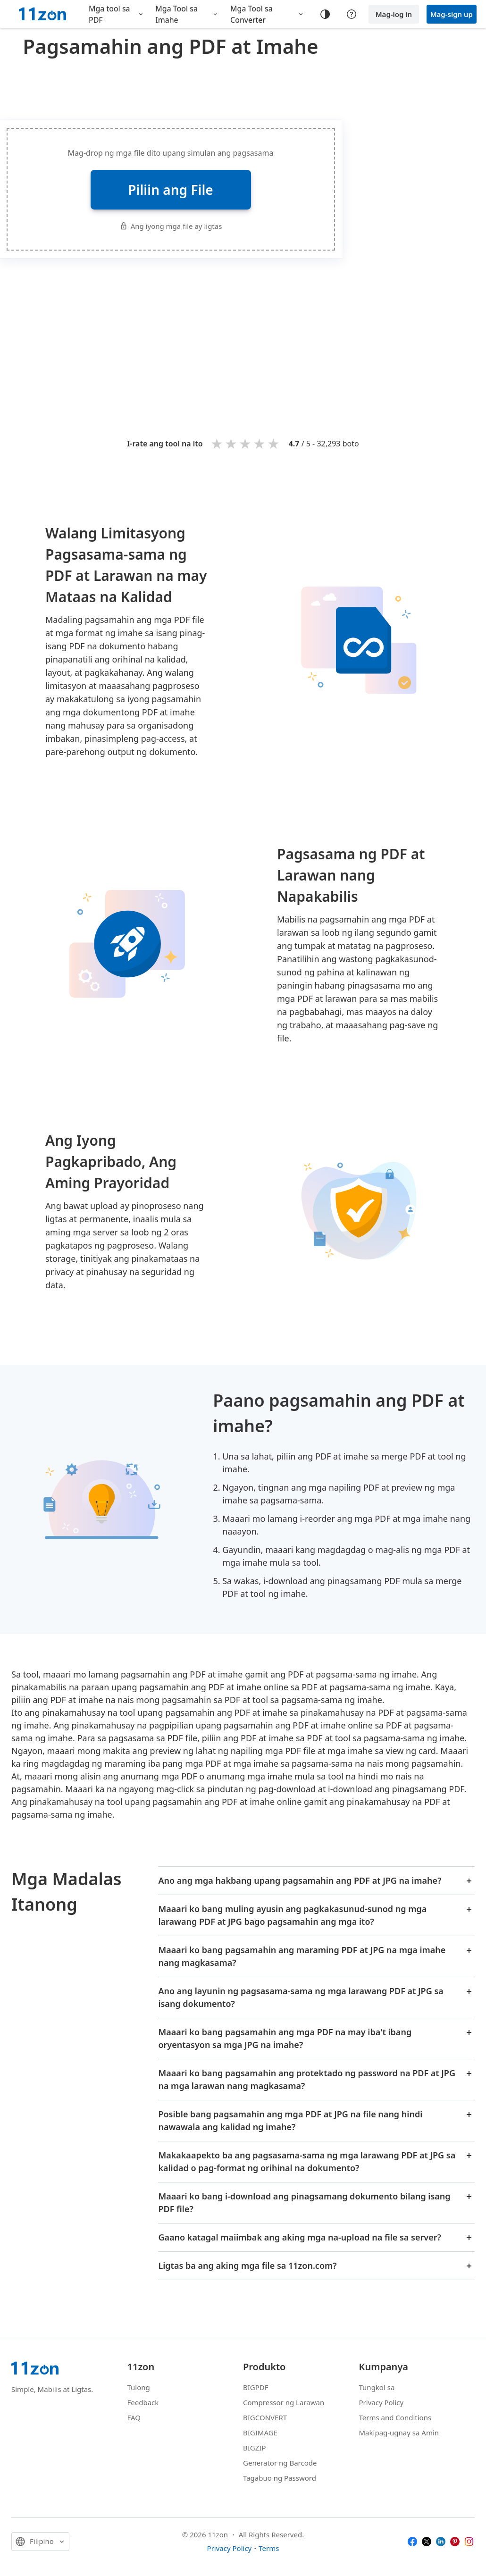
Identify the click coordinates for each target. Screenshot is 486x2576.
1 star (217, 443)
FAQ (134, 2417)
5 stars (274, 443)
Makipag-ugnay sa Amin (399, 2432)
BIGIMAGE (260, 2432)
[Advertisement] (263, 334)
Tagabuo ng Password (279, 2478)
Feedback (143, 2402)
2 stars (232, 443)
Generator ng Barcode (280, 2462)
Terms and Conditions (395, 2417)
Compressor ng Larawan (283, 2402)
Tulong (138, 2387)
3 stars (246, 443)
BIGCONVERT (265, 2417)
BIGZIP (254, 2447)
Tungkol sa (377, 2387)
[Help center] (351, 14)
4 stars (260, 443)
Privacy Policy (381, 2402)
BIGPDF (255, 2387)
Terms (269, 2548)
